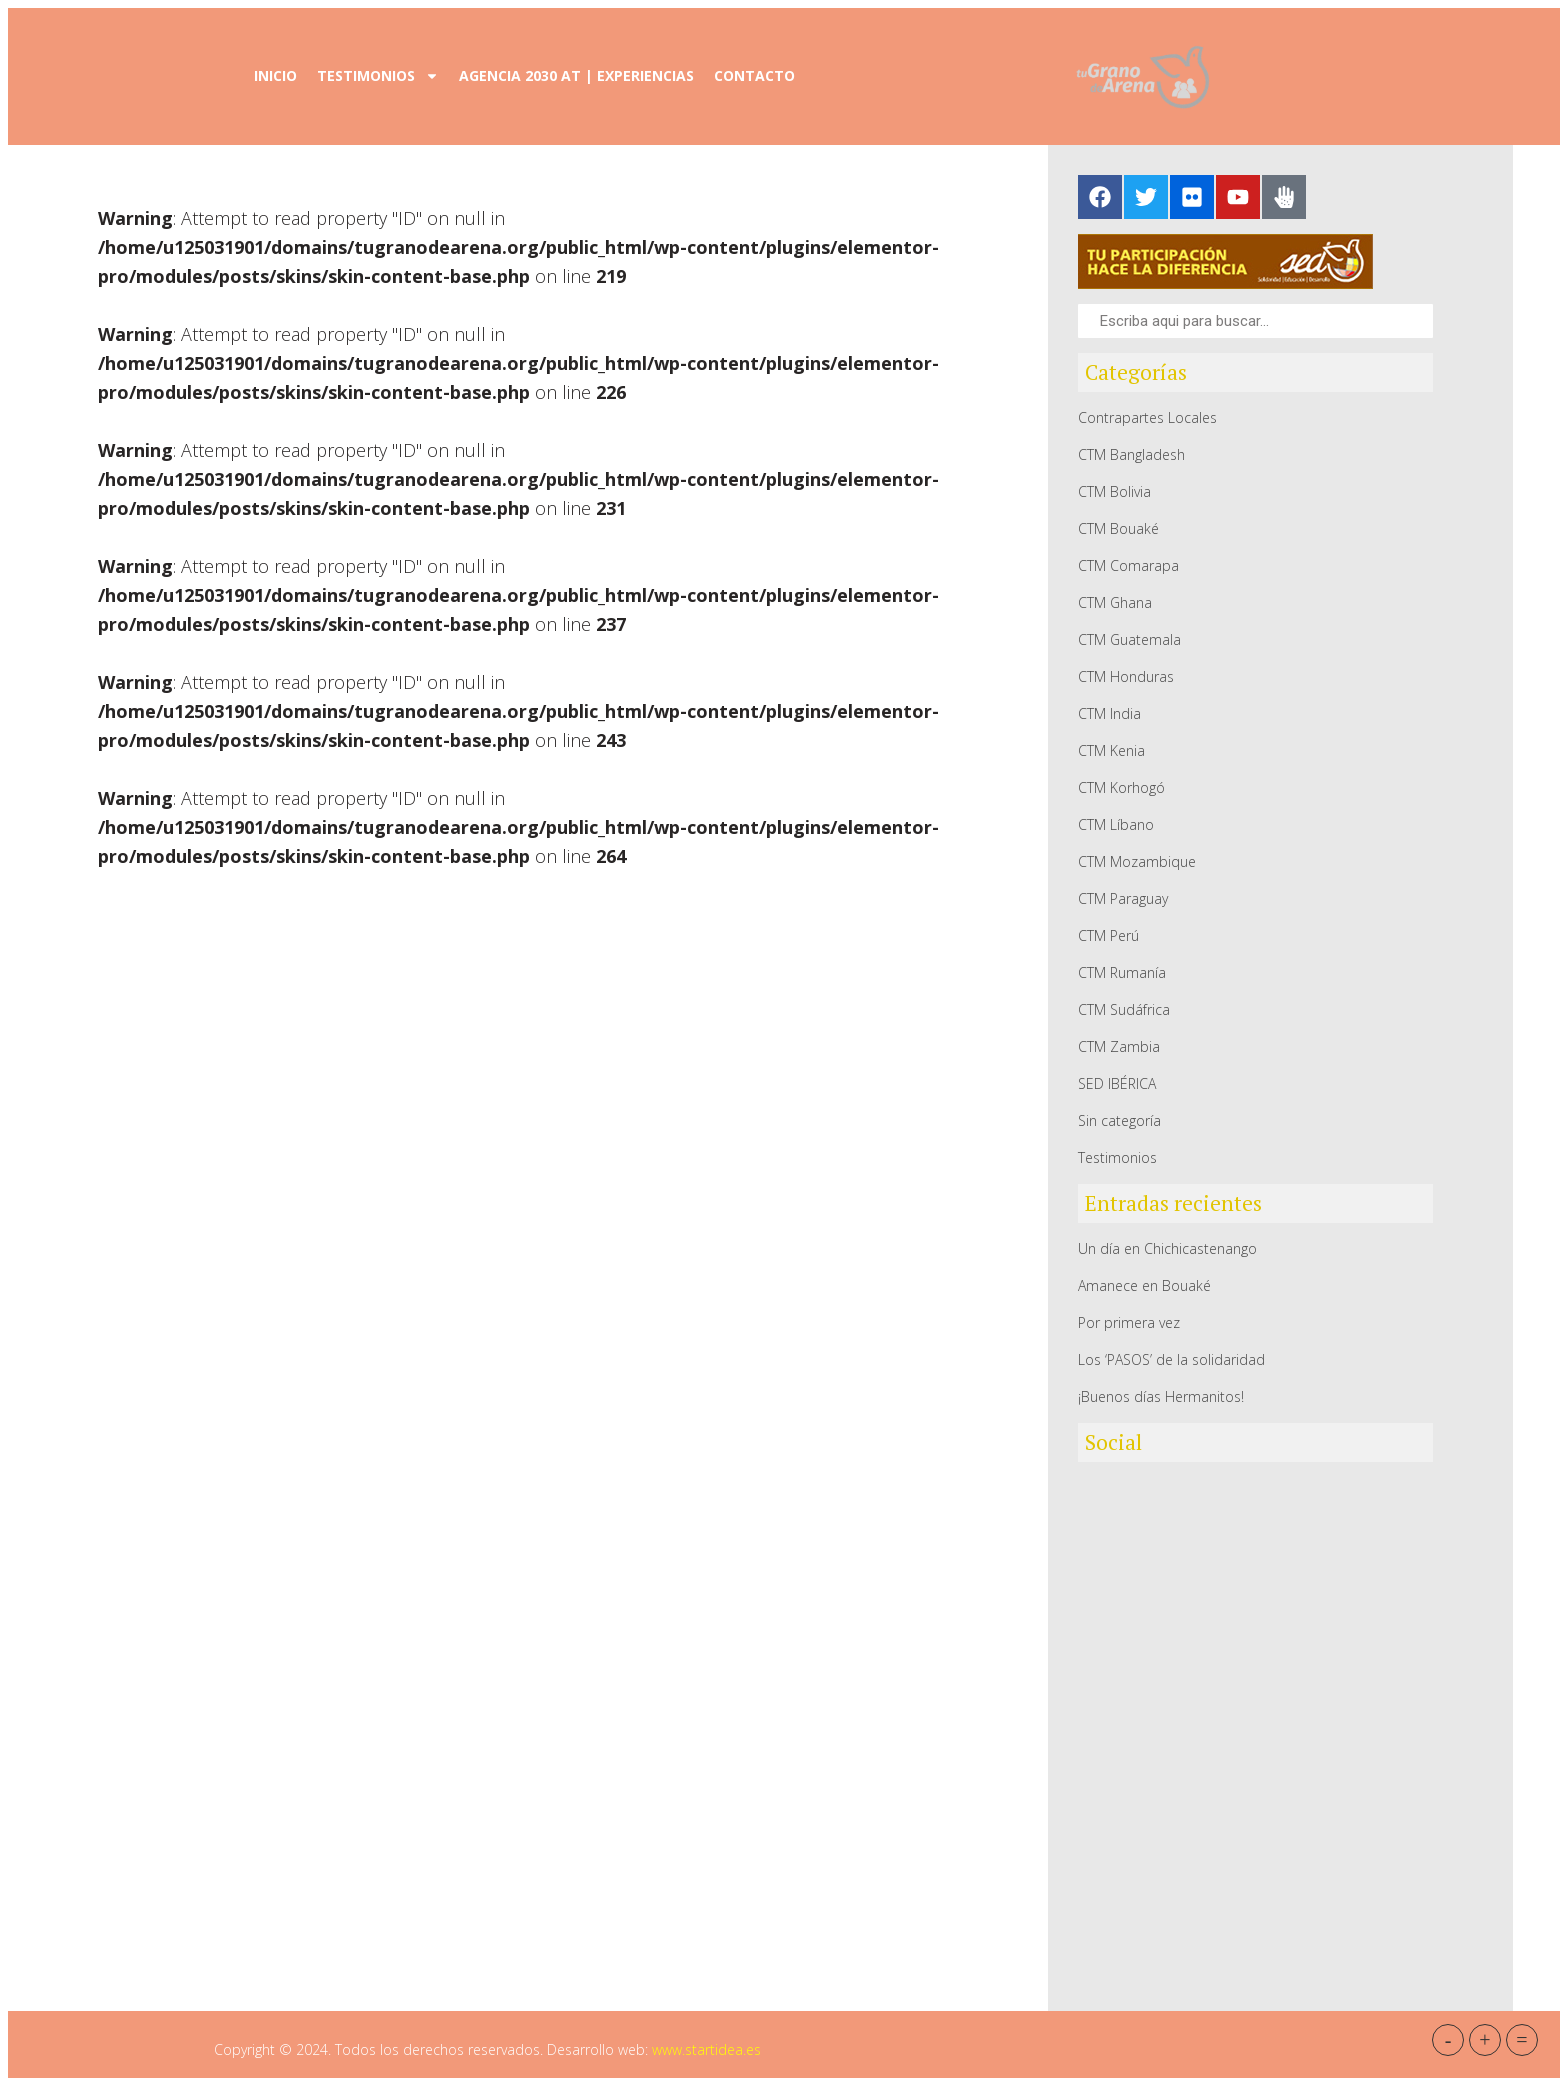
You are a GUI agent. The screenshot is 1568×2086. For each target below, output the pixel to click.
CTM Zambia (1119, 1046)
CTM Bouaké (1118, 528)
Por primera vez (1129, 1322)
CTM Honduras (1126, 676)
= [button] (1521, 2040)
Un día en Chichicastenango (1167, 1248)
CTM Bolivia (1114, 491)
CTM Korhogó (1121, 787)
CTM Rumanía (1122, 972)
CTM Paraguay (1123, 898)
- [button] (1448, 2040)
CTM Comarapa (1128, 565)
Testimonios (378, 76)
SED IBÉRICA (1117, 1083)
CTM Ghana (1115, 602)
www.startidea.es (706, 2049)
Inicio (275, 75)
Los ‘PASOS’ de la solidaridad (1171, 1359)
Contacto (754, 75)
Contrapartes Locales (1147, 417)
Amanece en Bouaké (1144, 1285)
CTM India (1109, 713)
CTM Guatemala (1129, 639)
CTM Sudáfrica (1124, 1009)
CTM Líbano (1116, 824)
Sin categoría (1119, 1120)
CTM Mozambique (1137, 861)
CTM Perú (1108, 935)
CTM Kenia (1111, 750)
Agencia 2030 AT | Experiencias (576, 75)
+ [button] (1484, 2040)
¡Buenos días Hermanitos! (1161, 1396)
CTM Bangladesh (1131, 454)
